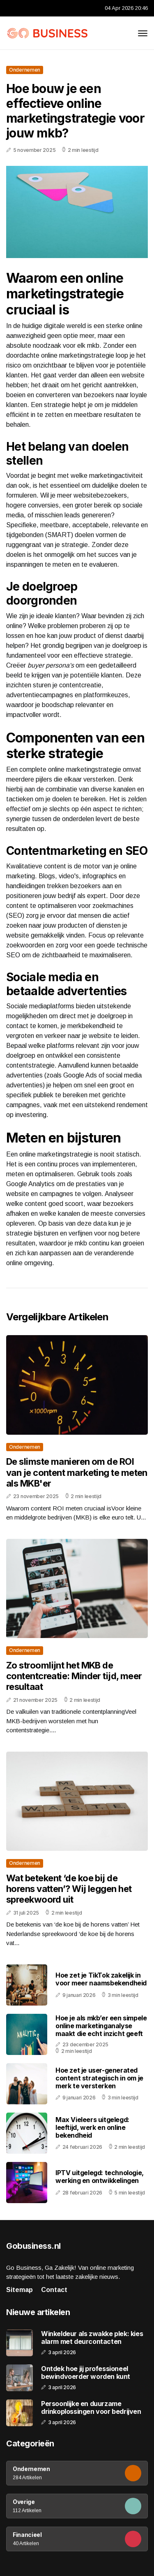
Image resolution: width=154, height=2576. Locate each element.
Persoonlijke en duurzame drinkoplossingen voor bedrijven (91, 2407)
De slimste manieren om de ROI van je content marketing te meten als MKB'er (76, 1472)
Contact (54, 2289)
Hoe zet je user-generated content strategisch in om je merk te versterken (99, 2078)
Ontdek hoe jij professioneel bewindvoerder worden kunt (85, 2373)
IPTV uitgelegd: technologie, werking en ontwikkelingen (99, 2177)
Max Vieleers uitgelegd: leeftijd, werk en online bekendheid (92, 2127)
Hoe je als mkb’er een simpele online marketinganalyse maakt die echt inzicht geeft (101, 2026)
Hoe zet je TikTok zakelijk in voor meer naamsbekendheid (101, 1979)
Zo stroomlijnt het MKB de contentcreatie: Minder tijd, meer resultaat (74, 1676)
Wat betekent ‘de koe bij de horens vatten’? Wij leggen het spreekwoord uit (69, 1889)
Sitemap (19, 2289)
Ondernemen (24, 70)
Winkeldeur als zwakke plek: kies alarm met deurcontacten (92, 2338)
